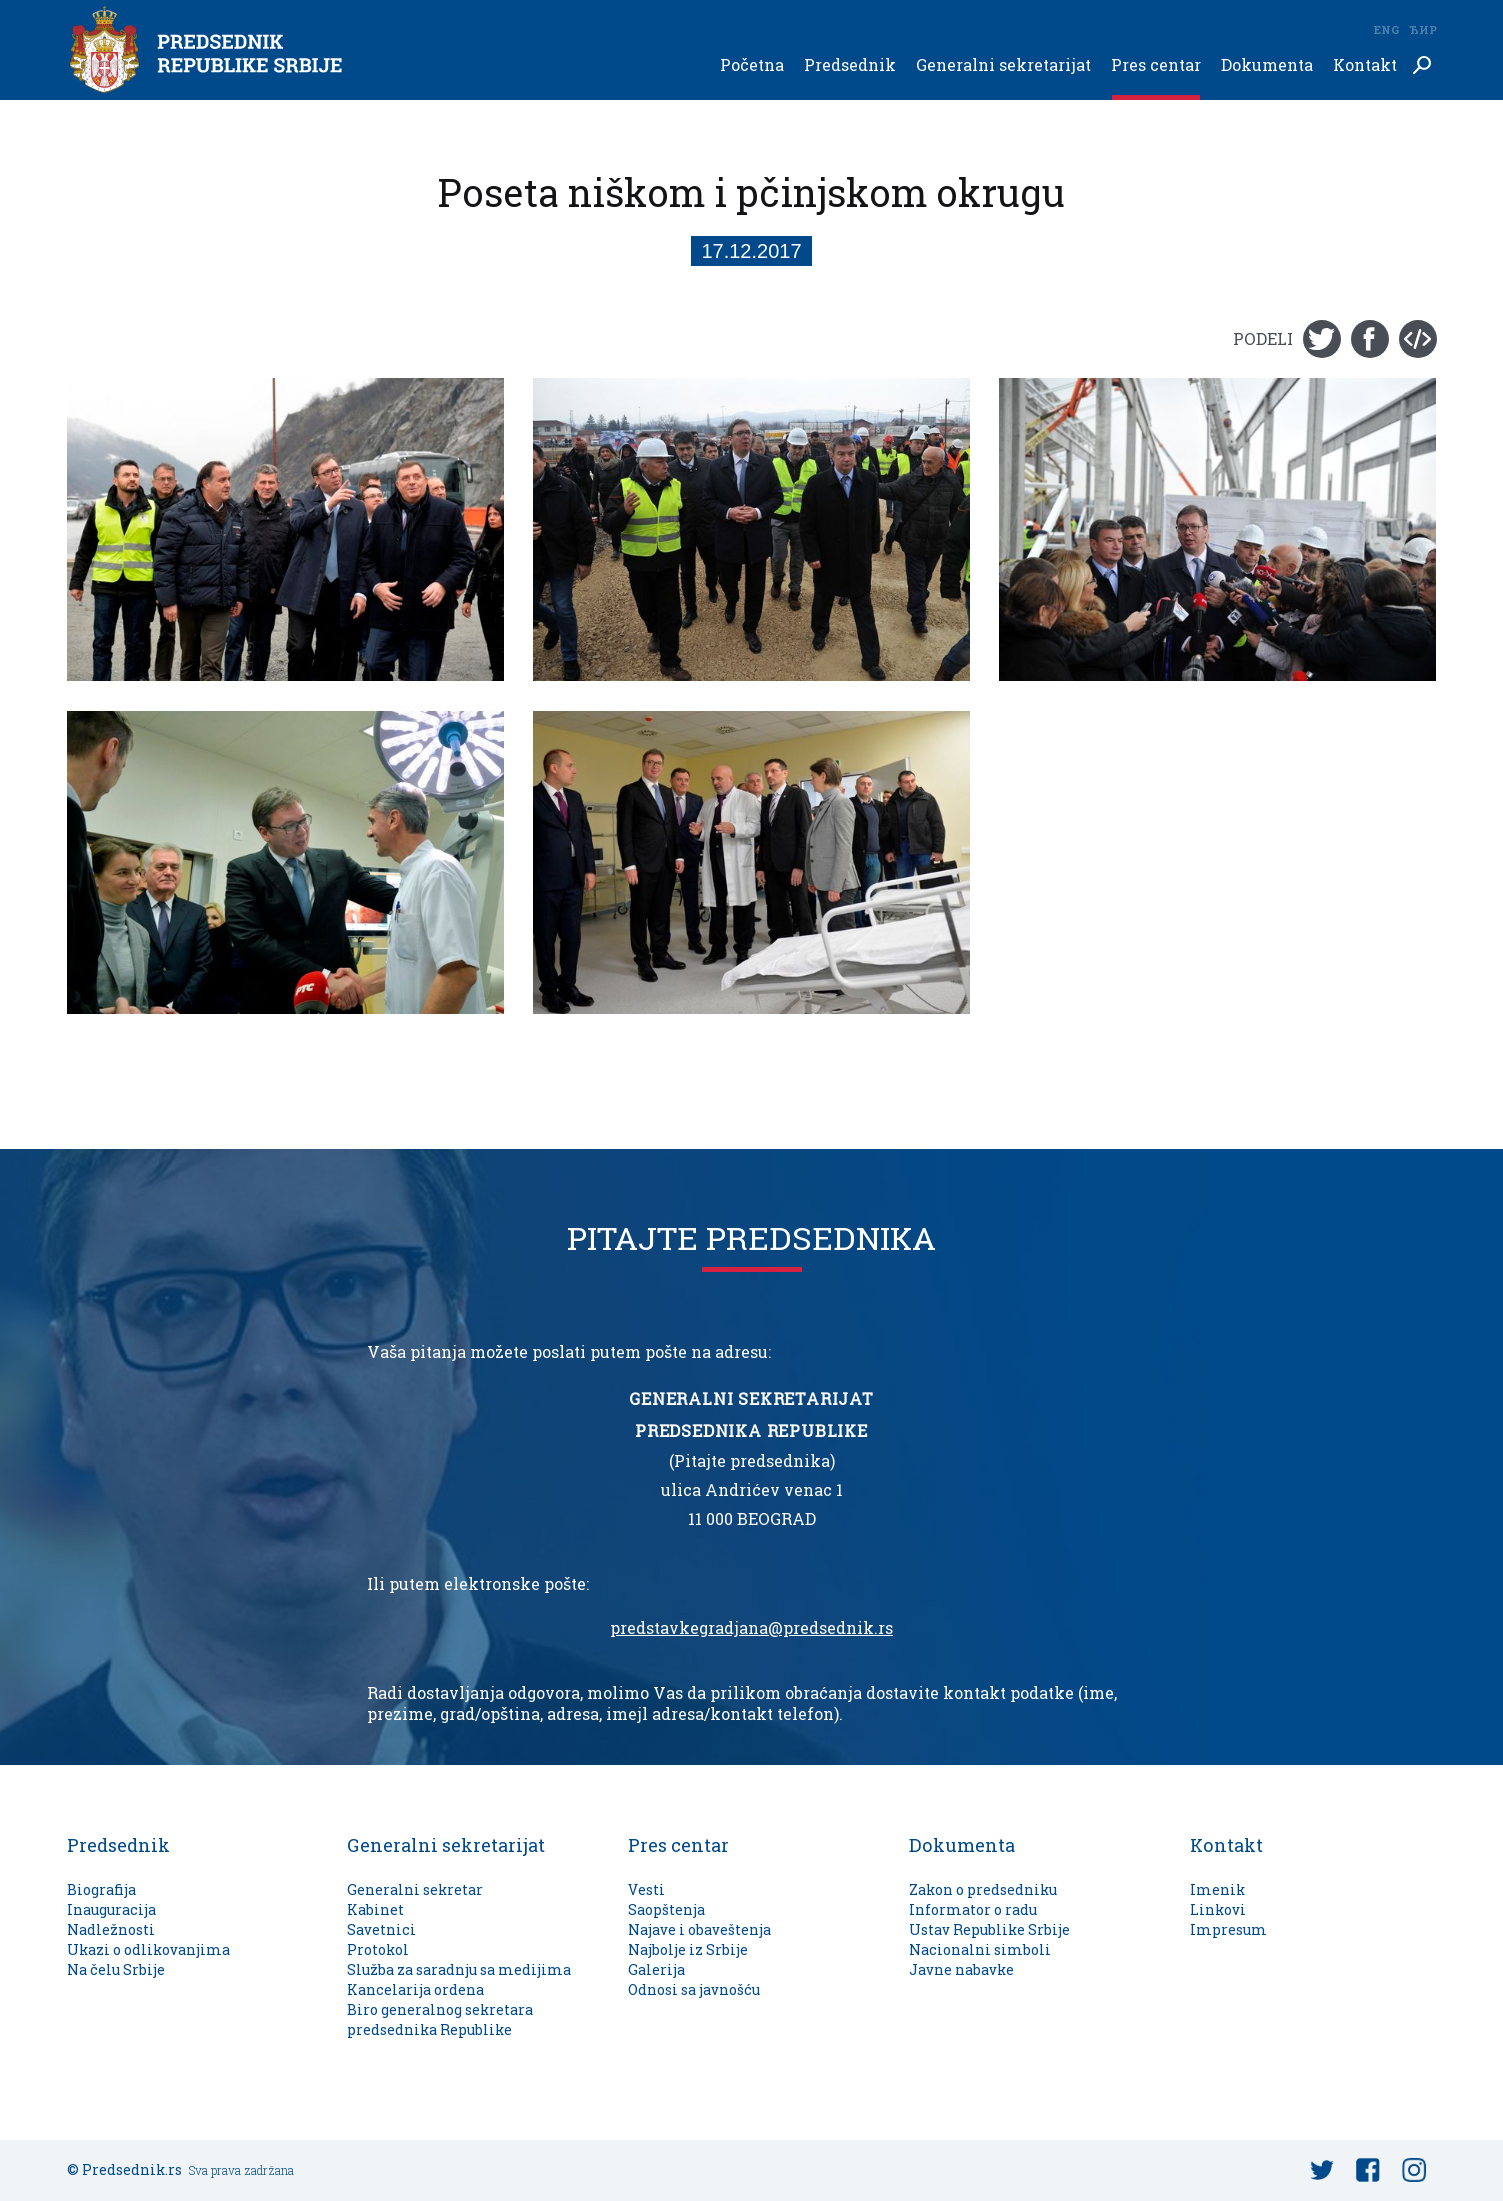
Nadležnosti (111, 1929)
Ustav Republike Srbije (989, 1929)
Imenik (1217, 1889)
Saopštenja (666, 1909)
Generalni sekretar (415, 1889)
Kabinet (375, 1909)
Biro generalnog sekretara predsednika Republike (440, 2019)
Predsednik (850, 65)
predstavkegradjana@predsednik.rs (751, 1628)
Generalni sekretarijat (1003, 65)
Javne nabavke (961, 1969)
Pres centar (1156, 65)
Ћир (1423, 29)
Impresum (1228, 1929)
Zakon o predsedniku (983, 1889)
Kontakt (1365, 65)
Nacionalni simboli (980, 1949)
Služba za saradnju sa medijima (459, 1969)
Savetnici (381, 1929)
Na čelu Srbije (116, 1969)
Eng (1386, 29)
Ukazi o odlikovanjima (148, 1949)
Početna (752, 65)
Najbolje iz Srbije (688, 1949)
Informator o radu (973, 1909)
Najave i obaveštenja (699, 1929)
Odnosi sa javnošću (694, 1989)
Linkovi (1218, 1909)
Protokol (378, 1949)
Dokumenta (1267, 65)
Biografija (101, 1889)
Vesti (646, 1889)
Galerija (656, 1969)
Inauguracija (111, 1909)
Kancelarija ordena (415, 1989)
